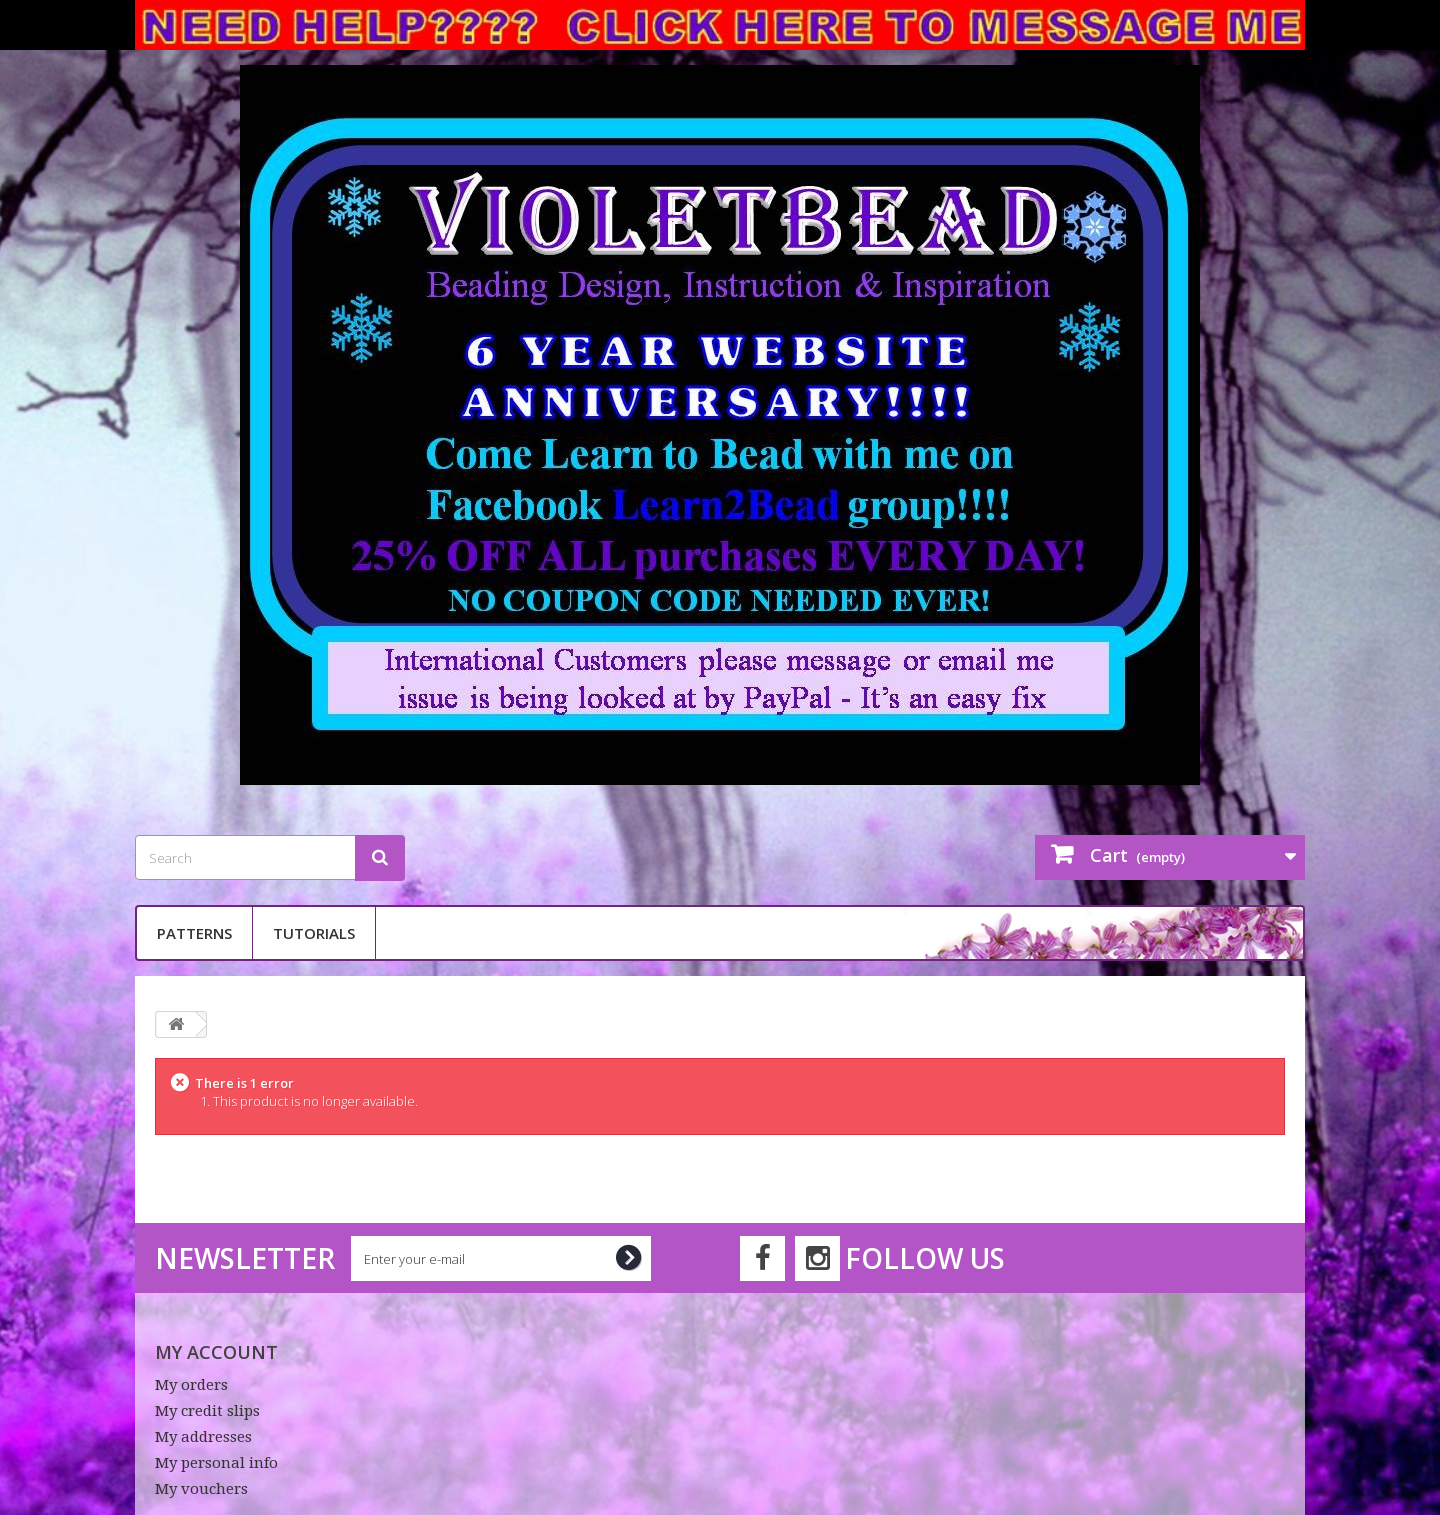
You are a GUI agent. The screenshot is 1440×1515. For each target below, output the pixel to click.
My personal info (216, 1463)
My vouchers (201, 1489)
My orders (191, 1385)
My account (216, 1352)
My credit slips (207, 1411)
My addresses (203, 1437)
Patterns (194, 933)
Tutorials (314, 933)
